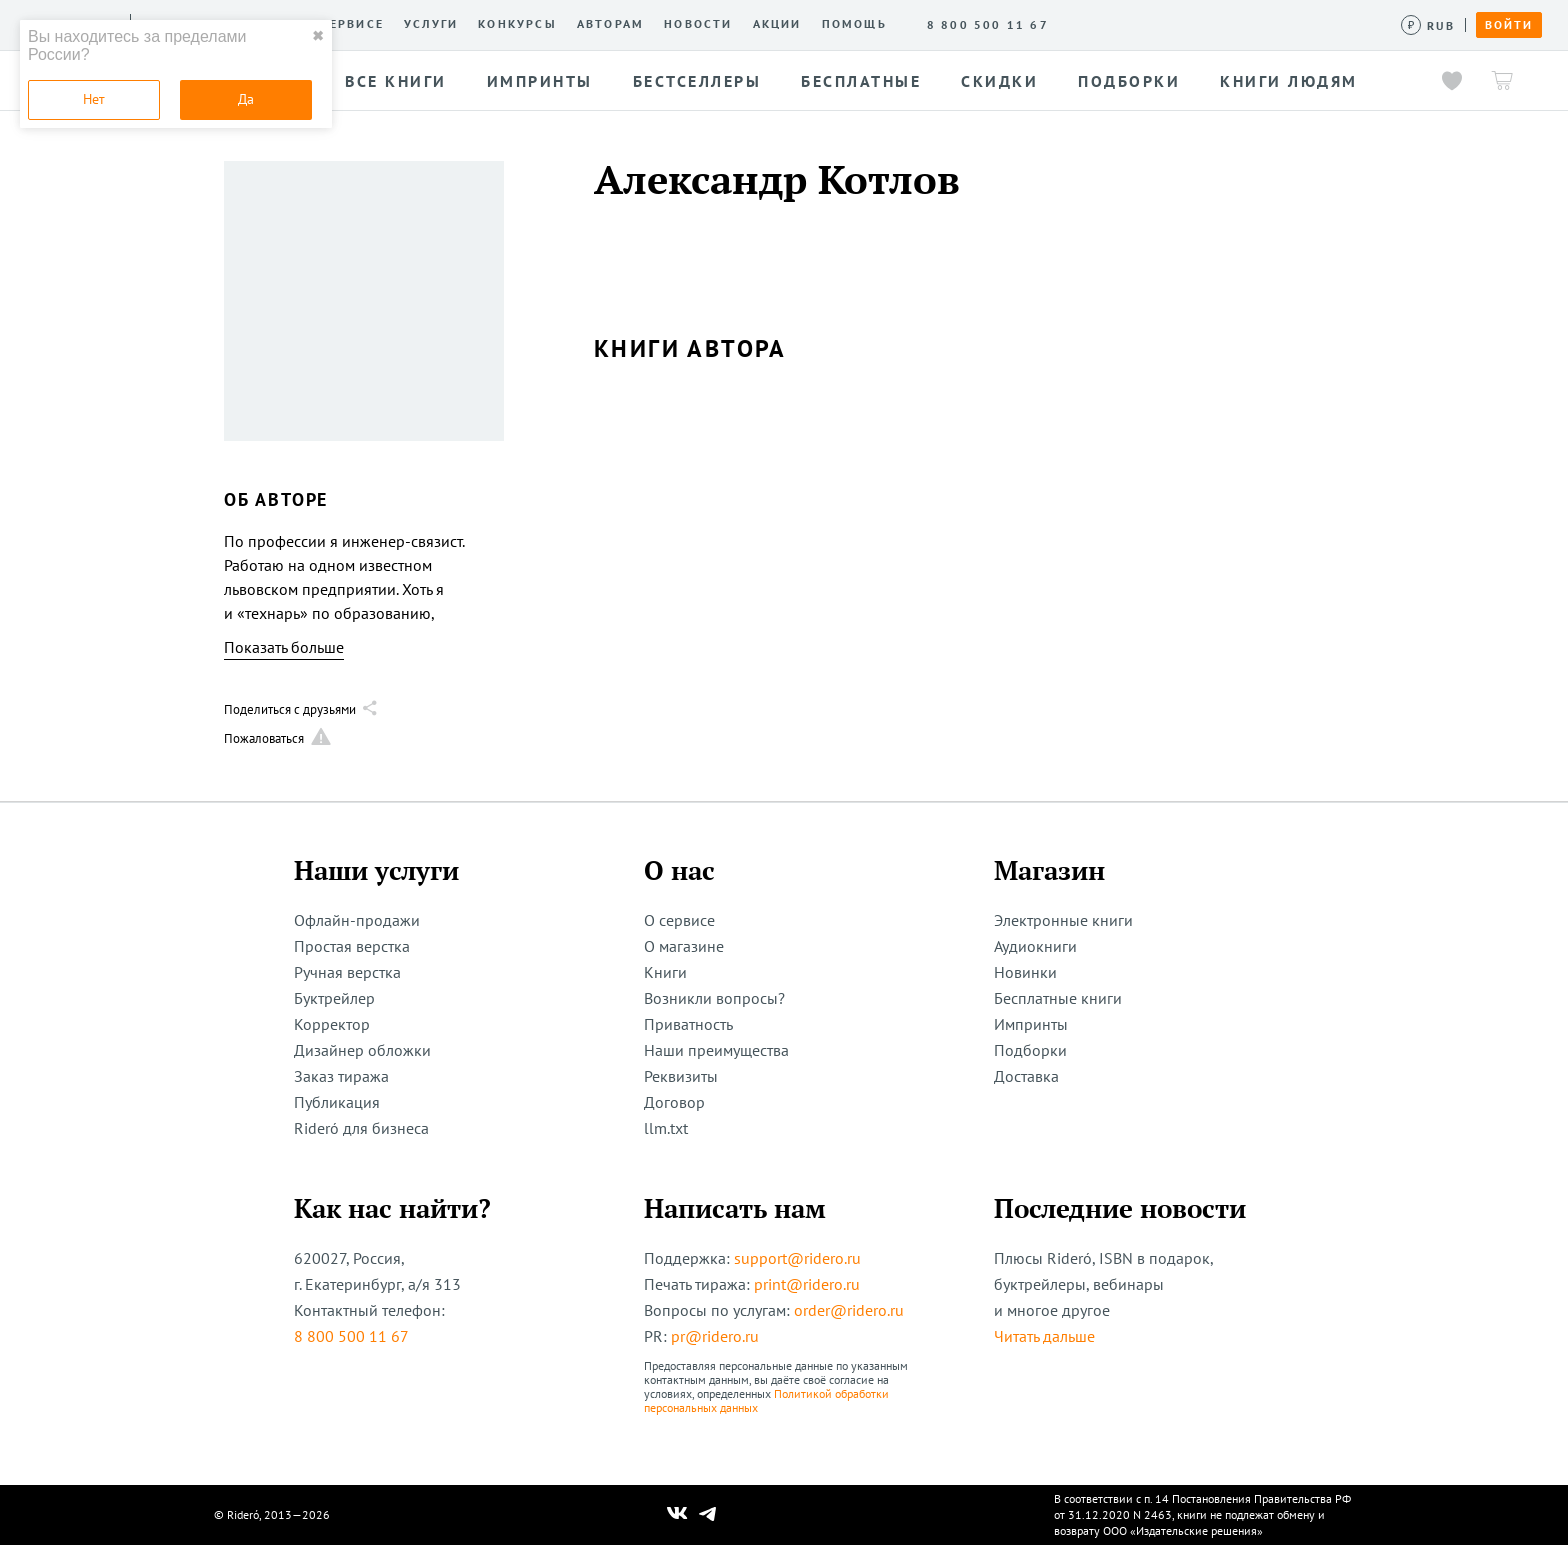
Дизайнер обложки (362, 1050)
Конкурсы (517, 24)
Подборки (1030, 1050)
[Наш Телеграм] (708, 1515)
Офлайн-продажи (357, 920)
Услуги (431, 24)
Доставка (1026, 1076)
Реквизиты (681, 1076)
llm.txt (666, 1128)
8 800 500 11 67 (351, 1336)
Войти (1509, 25)
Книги (665, 972)
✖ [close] (318, 36)
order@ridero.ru (849, 1310)
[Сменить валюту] (1428, 25)
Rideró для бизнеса (361, 1128)
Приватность (688, 1024)
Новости (698, 24)
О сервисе (344, 24)
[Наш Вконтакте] (677, 1515)
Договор (674, 1102)
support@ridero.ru (797, 1258)
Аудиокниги (1035, 946)
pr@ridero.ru (715, 1336)
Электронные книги (1063, 920)
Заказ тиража (341, 1076)
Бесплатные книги (1058, 998)
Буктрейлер (334, 998)
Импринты (1031, 1024)
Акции (777, 24)
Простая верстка (352, 946)
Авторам (610, 24)
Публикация (337, 1102)
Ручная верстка (347, 972)
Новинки (1025, 972)
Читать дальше (1044, 1336)
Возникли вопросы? (714, 998)
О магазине (684, 946)
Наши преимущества (716, 1050)
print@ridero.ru (807, 1284)
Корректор (332, 1024)
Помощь (854, 24)
